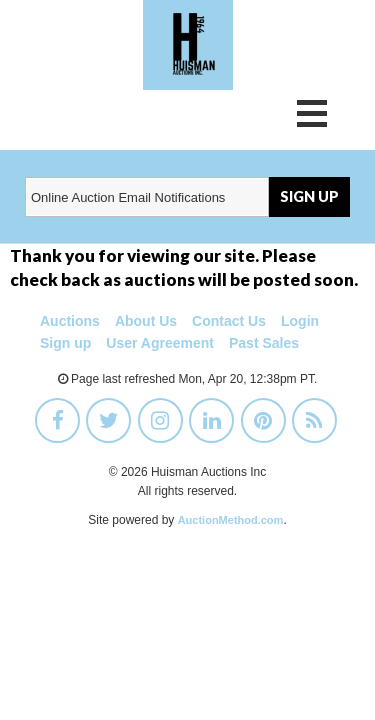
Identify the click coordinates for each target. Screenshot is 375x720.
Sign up (65, 343)
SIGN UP (309, 196)
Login (300, 321)
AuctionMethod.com (231, 520)
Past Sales (264, 343)
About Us (146, 321)
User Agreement (160, 343)
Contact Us (229, 321)
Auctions (70, 321)
